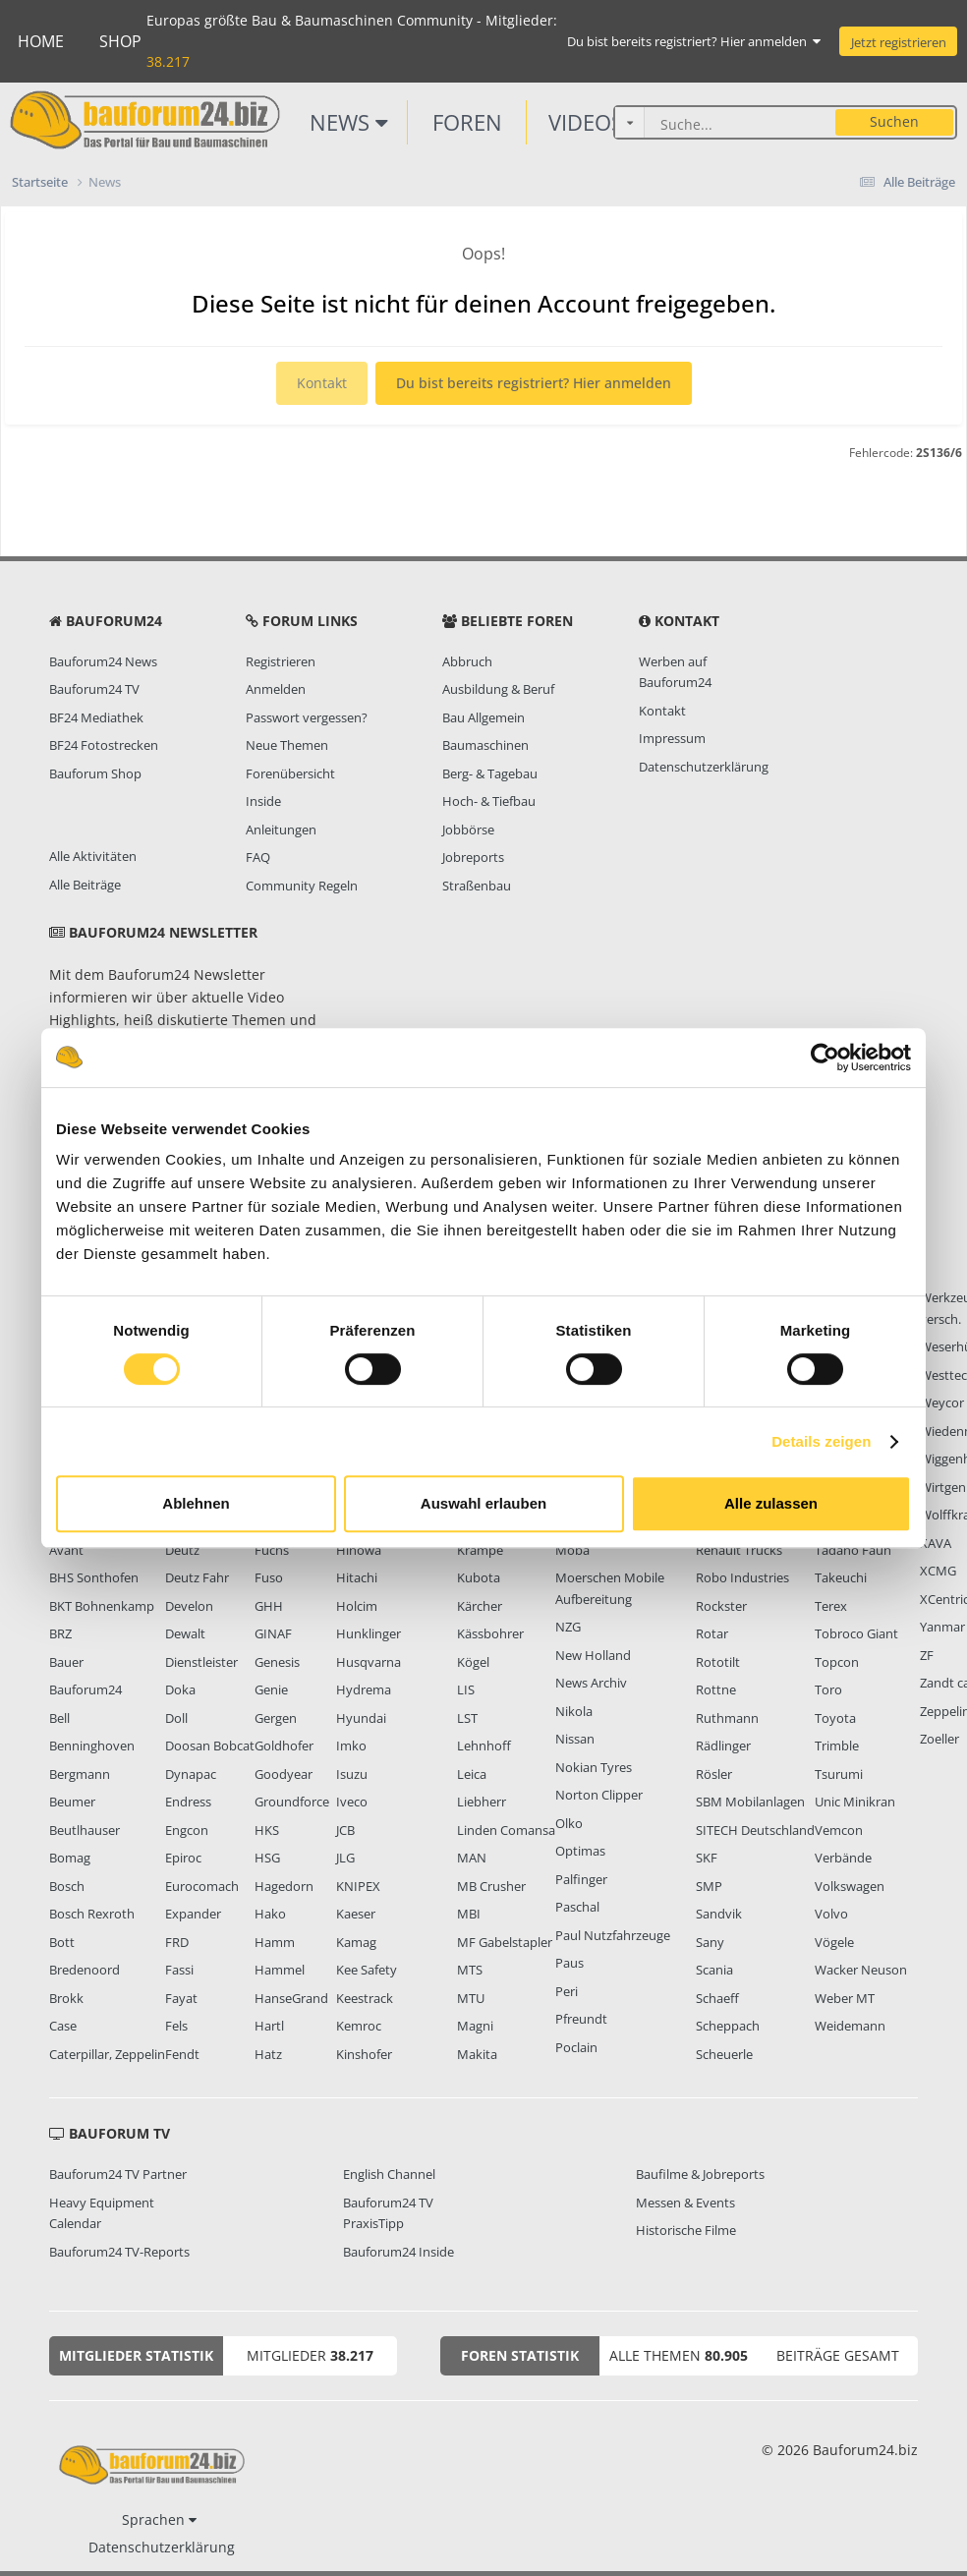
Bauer (66, 1662)
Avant (66, 1550)
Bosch (67, 1886)
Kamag (356, 1942)
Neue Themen (287, 745)
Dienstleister (201, 1662)
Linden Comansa (506, 1830)
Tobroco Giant (856, 1633)
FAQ (258, 857)
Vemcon (839, 1830)
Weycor (942, 1402)
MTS (470, 1969)
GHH (269, 1606)
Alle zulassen (771, 1503)
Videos (595, 122)
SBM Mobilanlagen (750, 1801)
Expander (193, 1913)
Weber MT (845, 1998)
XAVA (935, 1543)
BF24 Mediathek (96, 717)
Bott (62, 1942)
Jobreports (473, 857)
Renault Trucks (739, 1550)
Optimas (580, 1851)
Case (63, 2025)
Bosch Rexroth (92, 1913)
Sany (710, 1942)
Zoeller (939, 1738)
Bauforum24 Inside (398, 2252)
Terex (831, 1606)
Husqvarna (368, 1662)
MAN (471, 1857)
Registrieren (280, 661)
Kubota (478, 1577)
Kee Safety (366, 1969)
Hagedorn (284, 1886)
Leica (471, 1774)
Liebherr (481, 1801)
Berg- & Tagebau (490, 773)
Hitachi (356, 1577)
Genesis (277, 1662)
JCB (345, 1830)
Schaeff (717, 1998)
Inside (263, 801)
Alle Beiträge (85, 884)
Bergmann (79, 1774)
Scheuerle (724, 2054)
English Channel (389, 2174)
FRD (177, 1942)
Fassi (179, 1969)
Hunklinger (368, 1633)
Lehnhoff (484, 1745)
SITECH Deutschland (755, 1830)
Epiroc (183, 1857)
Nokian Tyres (593, 1767)
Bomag (69, 1857)
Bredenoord (84, 1969)
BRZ (60, 1633)
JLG (345, 1857)
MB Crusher (491, 1886)
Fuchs (272, 1550)
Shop (120, 41)
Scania (714, 1969)
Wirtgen (943, 1487)
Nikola (574, 1711)
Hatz (268, 2054)
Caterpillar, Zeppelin (107, 2054)
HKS (267, 1830)
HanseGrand (291, 1998)
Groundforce (292, 1801)
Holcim (356, 1606)
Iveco (352, 1801)
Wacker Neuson (861, 1969)
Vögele (834, 1942)
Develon (189, 1606)
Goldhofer (284, 1745)
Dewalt (185, 1633)
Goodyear (284, 1774)
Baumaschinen (485, 745)
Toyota (835, 1718)
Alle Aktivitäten (93, 856)
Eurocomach (202, 1886)
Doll (176, 1718)
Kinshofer (364, 2054)
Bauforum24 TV (94, 689)
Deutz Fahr (197, 1577)
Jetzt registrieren (898, 42)
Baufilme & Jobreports (700, 2174)
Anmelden (276, 689)
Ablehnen (195, 1503)
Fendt (182, 2054)
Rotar (712, 1633)
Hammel (280, 1969)
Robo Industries (742, 1577)
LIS (466, 1689)
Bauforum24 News (103, 661)
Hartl (269, 2025)
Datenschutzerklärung (703, 766)
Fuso (269, 1577)
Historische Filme (686, 2230)
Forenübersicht (290, 773)
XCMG (938, 1570)
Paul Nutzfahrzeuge (612, 1935)
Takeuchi (841, 1577)
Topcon (837, 1662)
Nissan (575, 1738)
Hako (270, 1913)
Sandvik (719, 1913)
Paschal (577, 1907)
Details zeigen (821, 1441)
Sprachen (159, 2519)
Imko (351, 1745)
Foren (467, 122)
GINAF (273, 1633)
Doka (180, 1689)
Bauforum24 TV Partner (118, 2174)
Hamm (275, 1942)
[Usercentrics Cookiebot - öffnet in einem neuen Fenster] (825, 1057)
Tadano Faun (853, 1550)
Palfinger (581, 1879)
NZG (568, 1626)
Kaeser (355, 1913)
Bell (59, 1718)
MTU (470, 1998)
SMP (709, 1886)
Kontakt (322, 382)
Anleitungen (281, 829)
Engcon (186, 1830)
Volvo (831, 1913)
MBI (469, 1913)
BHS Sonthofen (94, 1577)
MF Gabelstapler (504, 1942)
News (349, 122)
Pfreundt (581, 2019)
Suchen (894, 121)
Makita (477, 2054)
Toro (828, 1689)
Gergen (276, 1718)
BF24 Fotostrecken (103, 745)
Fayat (181, 1998)
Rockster (721, 1606)
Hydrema (363, 1689)
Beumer (72, 1801)
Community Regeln (302, 885)
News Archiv (591, 1682)
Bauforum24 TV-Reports (119, 2252)
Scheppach (728, 2025)
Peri (566, 1991)
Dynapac (190, 1774)
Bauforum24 (85, 1689)
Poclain (576, 2047)
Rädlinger (723, 1745)
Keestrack (364, 1998)
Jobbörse (468, 829)
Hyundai (361, 1718)
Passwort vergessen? (307, 717)
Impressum (672, 738)
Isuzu (352, 1774)
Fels (176, 2025)
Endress (188, 1801)
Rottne (716, 1689)
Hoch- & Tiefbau (489, 801)
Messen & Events (685, 2202)
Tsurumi (839, 1774)
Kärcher (479, 1606)
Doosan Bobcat (210, 1745)
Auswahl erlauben (483, 1503)
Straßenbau (476, 885)
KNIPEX (358, 1886)
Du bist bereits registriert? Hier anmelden (694, 41)
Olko (569, 1823)
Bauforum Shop (95, 773)
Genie (271, 1689)
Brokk (66, 1998)
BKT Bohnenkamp (101, 1606)
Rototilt (718, 1662)
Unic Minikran (855, 1801)
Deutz (182, 1550)
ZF (927, 1655)
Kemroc (358, 2025)
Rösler (714, 1774)
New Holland (593, 1655)
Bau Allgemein (483, 717)
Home (41, 41)
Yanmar (942, 1626)
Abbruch (467, 661)
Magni (475, 2025)
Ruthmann (727, 1718)
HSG (267, 1857)
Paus (569, 1963)
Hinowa (358, 1550)
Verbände (843, 1857)
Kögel (473, 1662)
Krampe (480, 1550)
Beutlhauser (84, 1830)
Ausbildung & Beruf (498, 689)
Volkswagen (849, 1886)
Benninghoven (92, 1745)
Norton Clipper (599, 1794)
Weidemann (850, 2025)
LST (467, 1718)
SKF (706, 1857)
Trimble (837, 1745)
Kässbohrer (490, 1633)
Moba (572, 1550)
